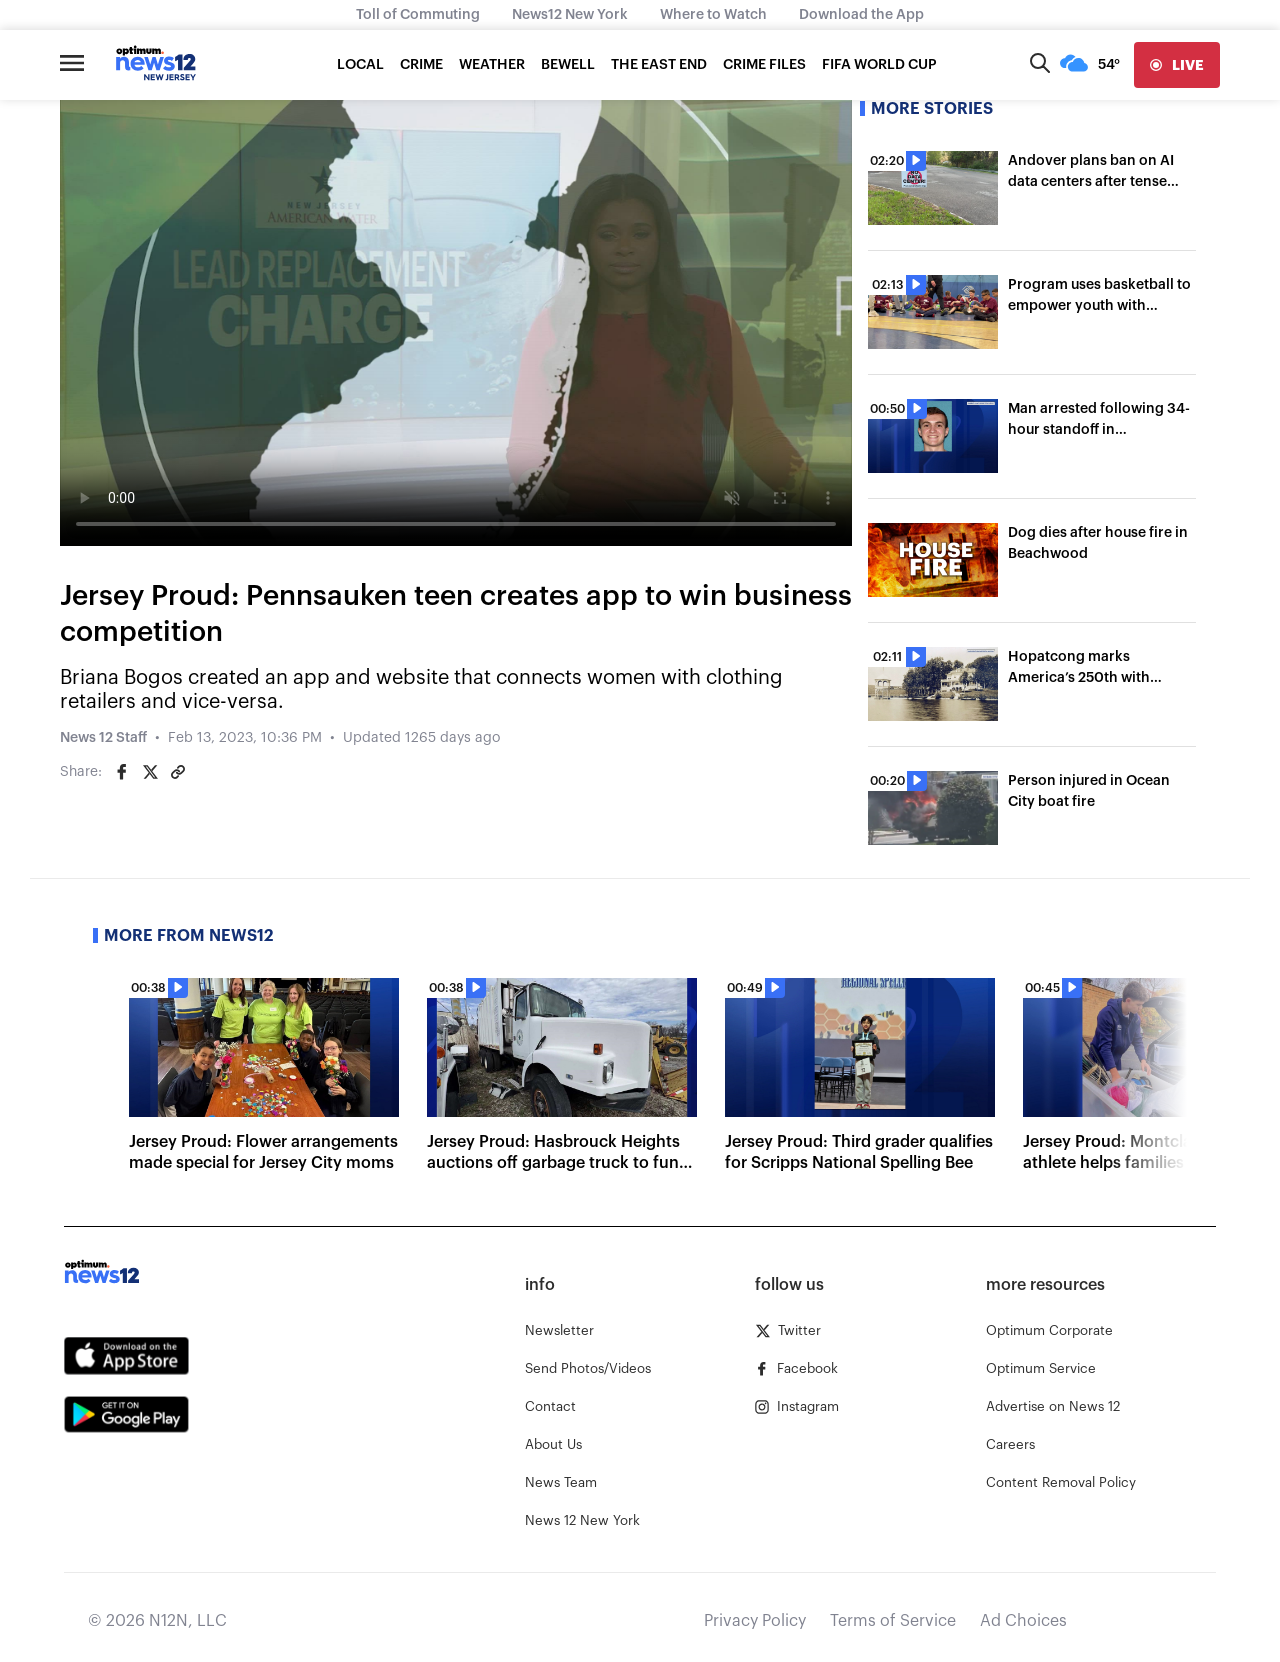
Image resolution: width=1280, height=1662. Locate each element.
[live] (1177, 65)
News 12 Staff (103, 738)
